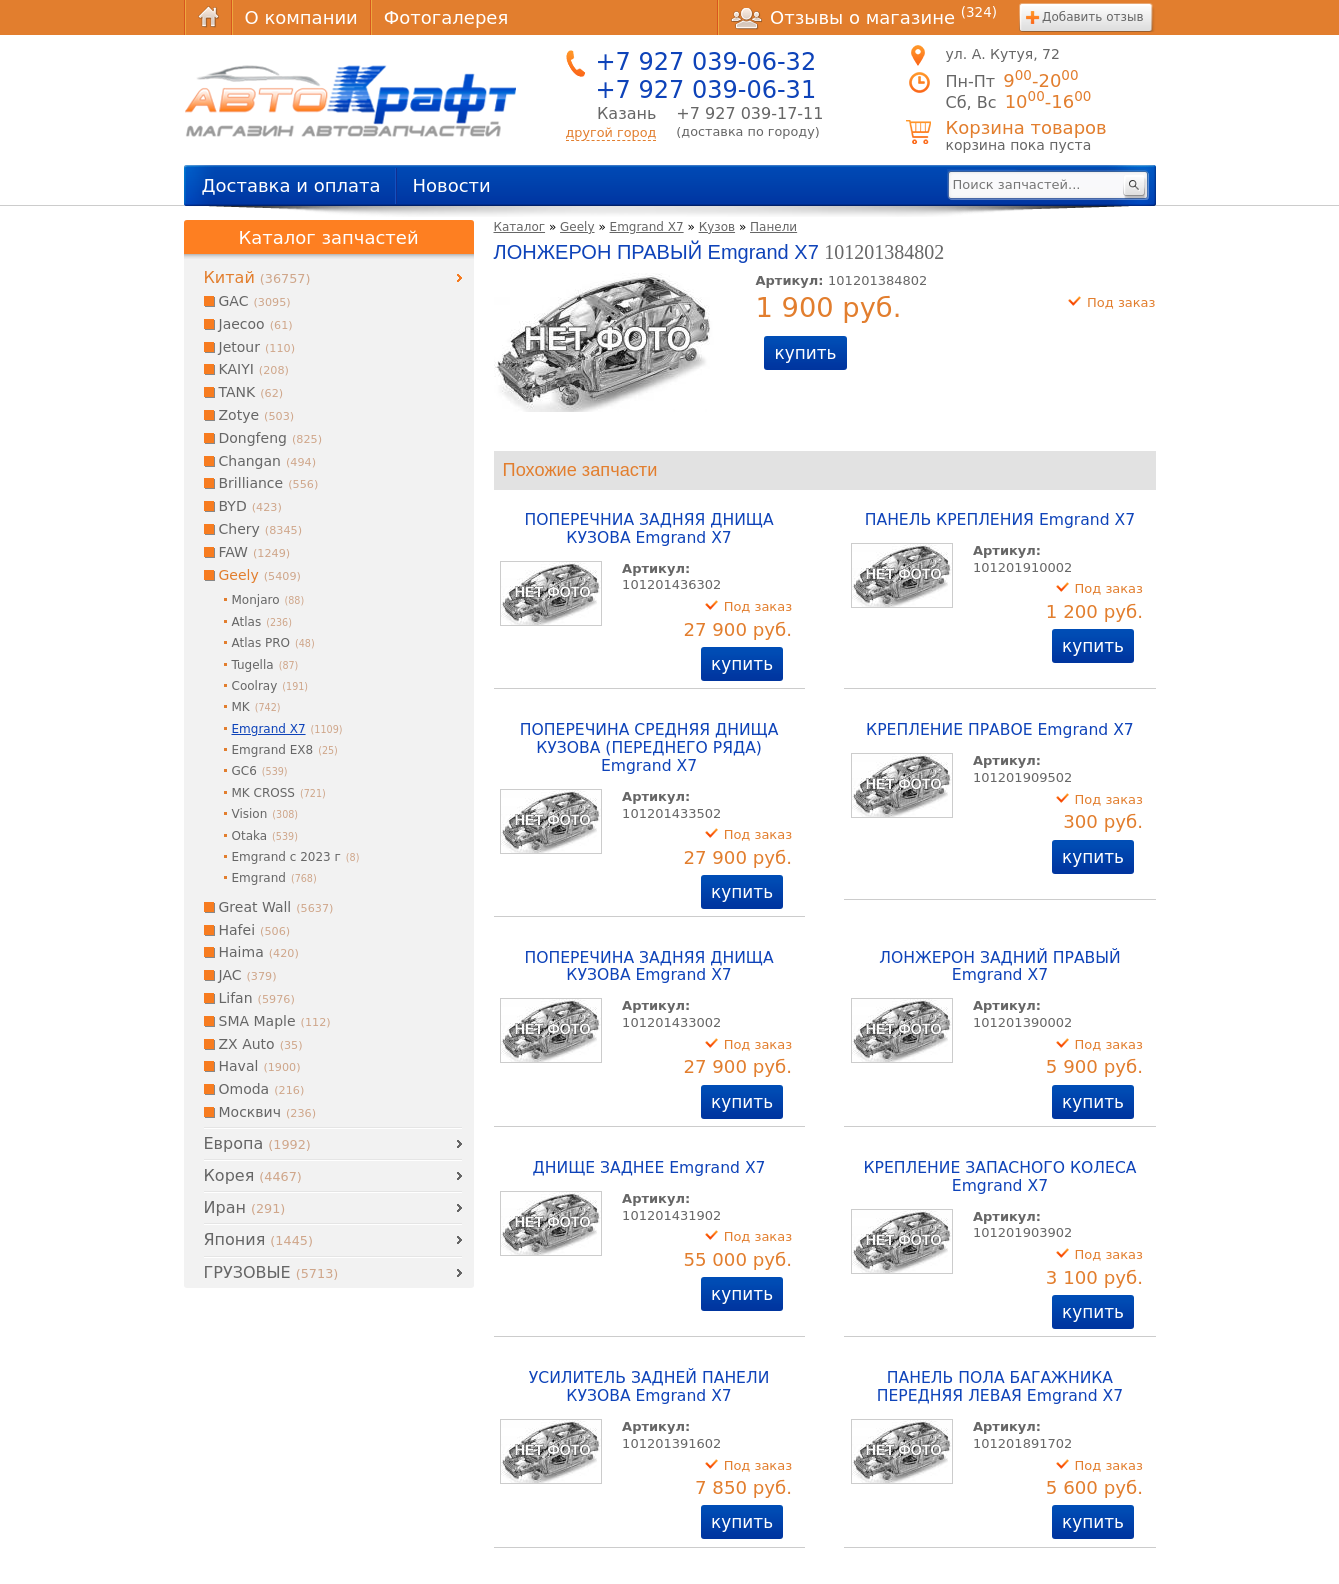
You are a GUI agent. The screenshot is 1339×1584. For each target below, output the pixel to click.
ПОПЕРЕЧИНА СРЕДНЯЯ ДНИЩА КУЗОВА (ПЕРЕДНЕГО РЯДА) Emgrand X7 (649, 748)
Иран (245, 1207)
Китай (257, 277)
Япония (258, 1239)
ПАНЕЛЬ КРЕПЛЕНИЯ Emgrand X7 (1000, 520)
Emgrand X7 (647, 227)
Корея (253, 1175)
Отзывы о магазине (864, 17)
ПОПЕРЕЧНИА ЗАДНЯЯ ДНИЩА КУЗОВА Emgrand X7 (649, 529)
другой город (611, 132)
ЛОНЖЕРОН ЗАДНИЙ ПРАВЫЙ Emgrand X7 (1000, 967)
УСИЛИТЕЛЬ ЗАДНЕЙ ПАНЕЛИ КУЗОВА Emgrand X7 (649, 1387)
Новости (451, 185)
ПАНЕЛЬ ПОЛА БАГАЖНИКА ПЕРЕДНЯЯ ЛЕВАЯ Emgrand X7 (1000, 1387)
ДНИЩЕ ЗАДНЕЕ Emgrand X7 (649, 1168)
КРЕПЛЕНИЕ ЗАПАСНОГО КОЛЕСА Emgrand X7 (999, 1177)
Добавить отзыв (1092, 17)
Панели (773, 227)
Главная (208, 17)
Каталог (520, 227)
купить (805, 353)
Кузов (717, 227)
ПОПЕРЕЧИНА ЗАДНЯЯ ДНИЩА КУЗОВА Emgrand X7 (649, 967)
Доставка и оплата (291, 185)
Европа (257, 1143)
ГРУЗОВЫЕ (271, 1272)
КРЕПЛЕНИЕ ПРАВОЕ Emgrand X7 (1000, 730)
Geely (577, 227)
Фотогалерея (446, 17)
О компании (301, 17)
